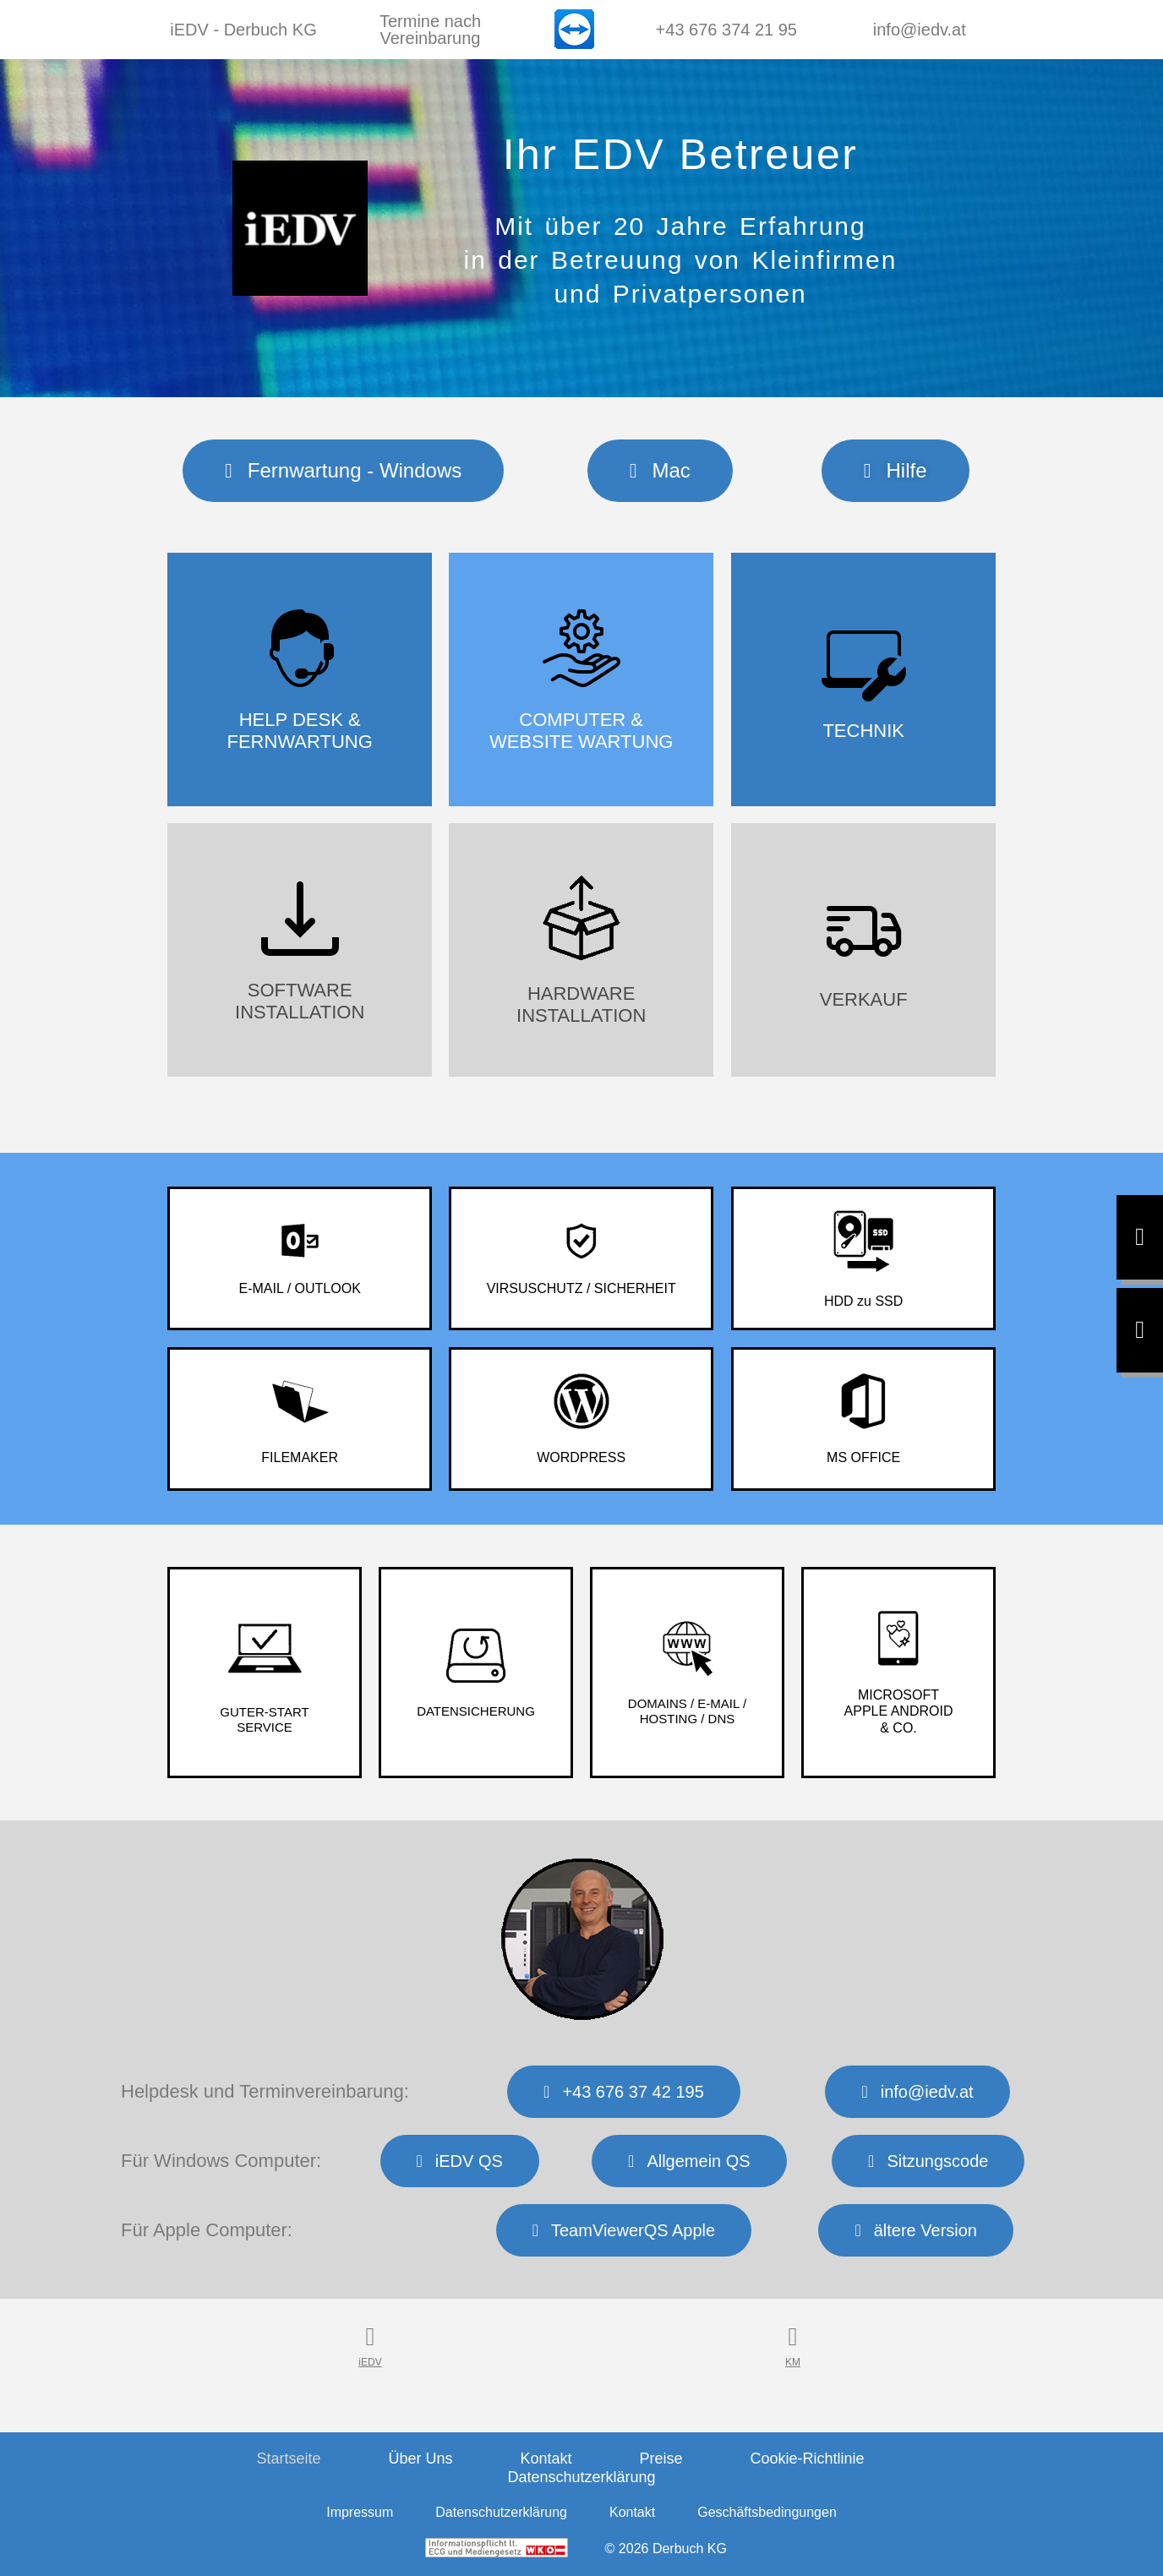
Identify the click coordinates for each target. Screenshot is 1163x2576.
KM (792, 2362)
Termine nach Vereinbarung (430, 29)
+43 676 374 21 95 (726, 29)
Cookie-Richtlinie (808, 2458)
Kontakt (545, 2458)
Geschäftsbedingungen (767, 2512)
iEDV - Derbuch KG (243, 29)
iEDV (369, 2362)
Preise (661, 2458)
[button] (895, 470)
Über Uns (420, 2458)
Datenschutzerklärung (581, 2477)
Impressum (359, 2512)
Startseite (288, 2458)
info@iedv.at (919, 29)
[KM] (792, 2337)
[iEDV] (370, 2337)
